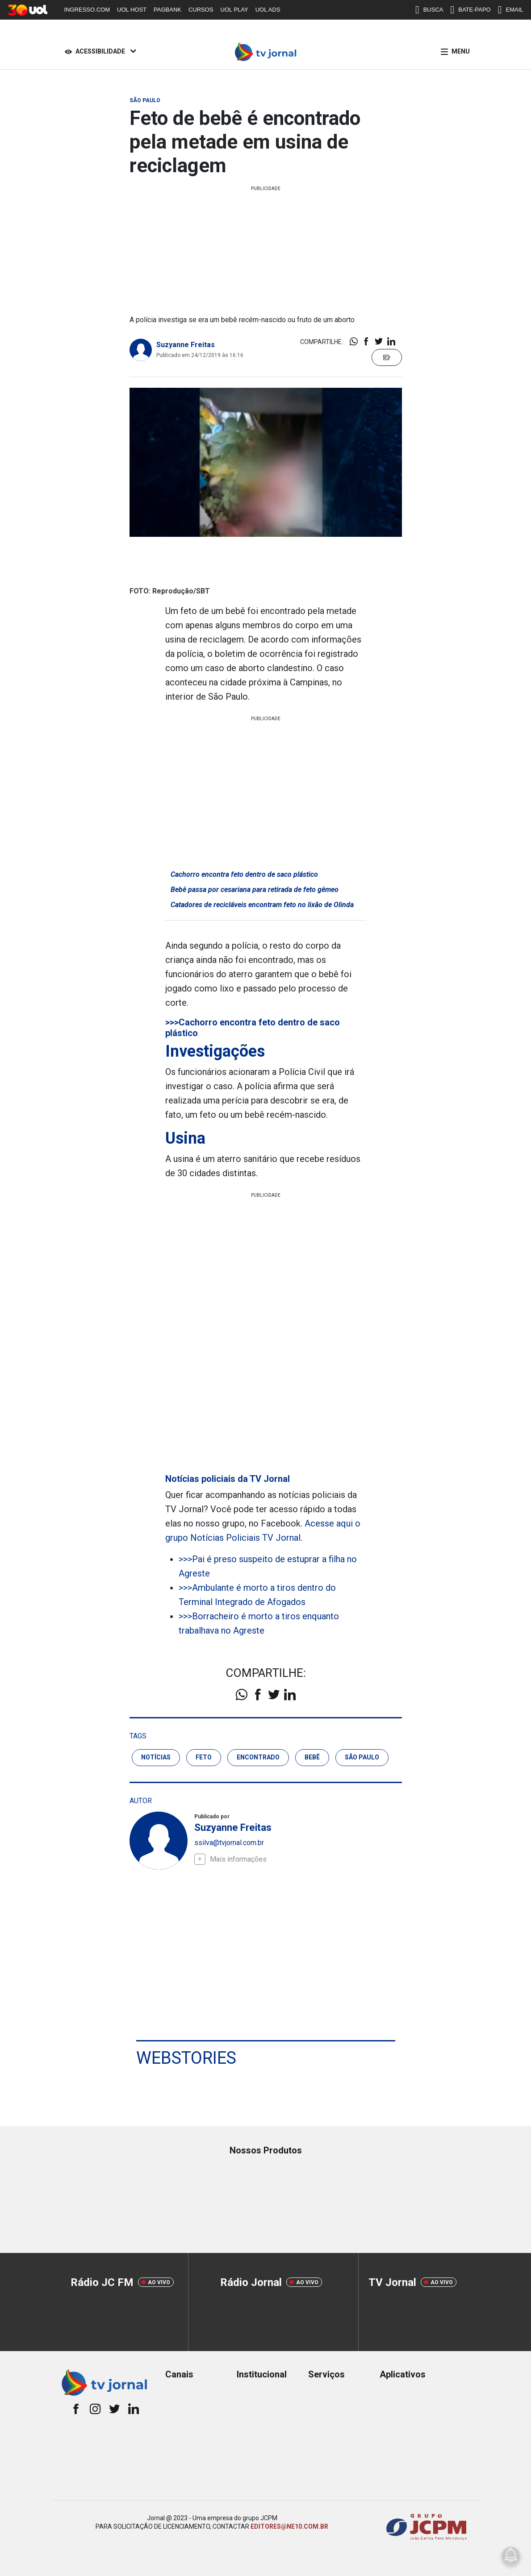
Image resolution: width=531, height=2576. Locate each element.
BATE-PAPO (470, 9)
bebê (312, 1757)
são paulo (362, 1757)
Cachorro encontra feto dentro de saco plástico (244, 874)
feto (204, 1757)
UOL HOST (131, 9)
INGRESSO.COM (87, 9)
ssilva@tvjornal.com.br (229, 1842)
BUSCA (429, 9)
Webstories (186, 2058)
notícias (156, 1757)
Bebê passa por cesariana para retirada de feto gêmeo (255, 889)
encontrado (258, 1757)
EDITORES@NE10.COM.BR (289, 2526)
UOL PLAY (234, 9)
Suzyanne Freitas (185, 344)
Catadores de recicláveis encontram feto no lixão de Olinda (262, 904)
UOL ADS (267, 9)
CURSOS (200, 9)
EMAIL (510, 9)
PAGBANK (167, 9)
